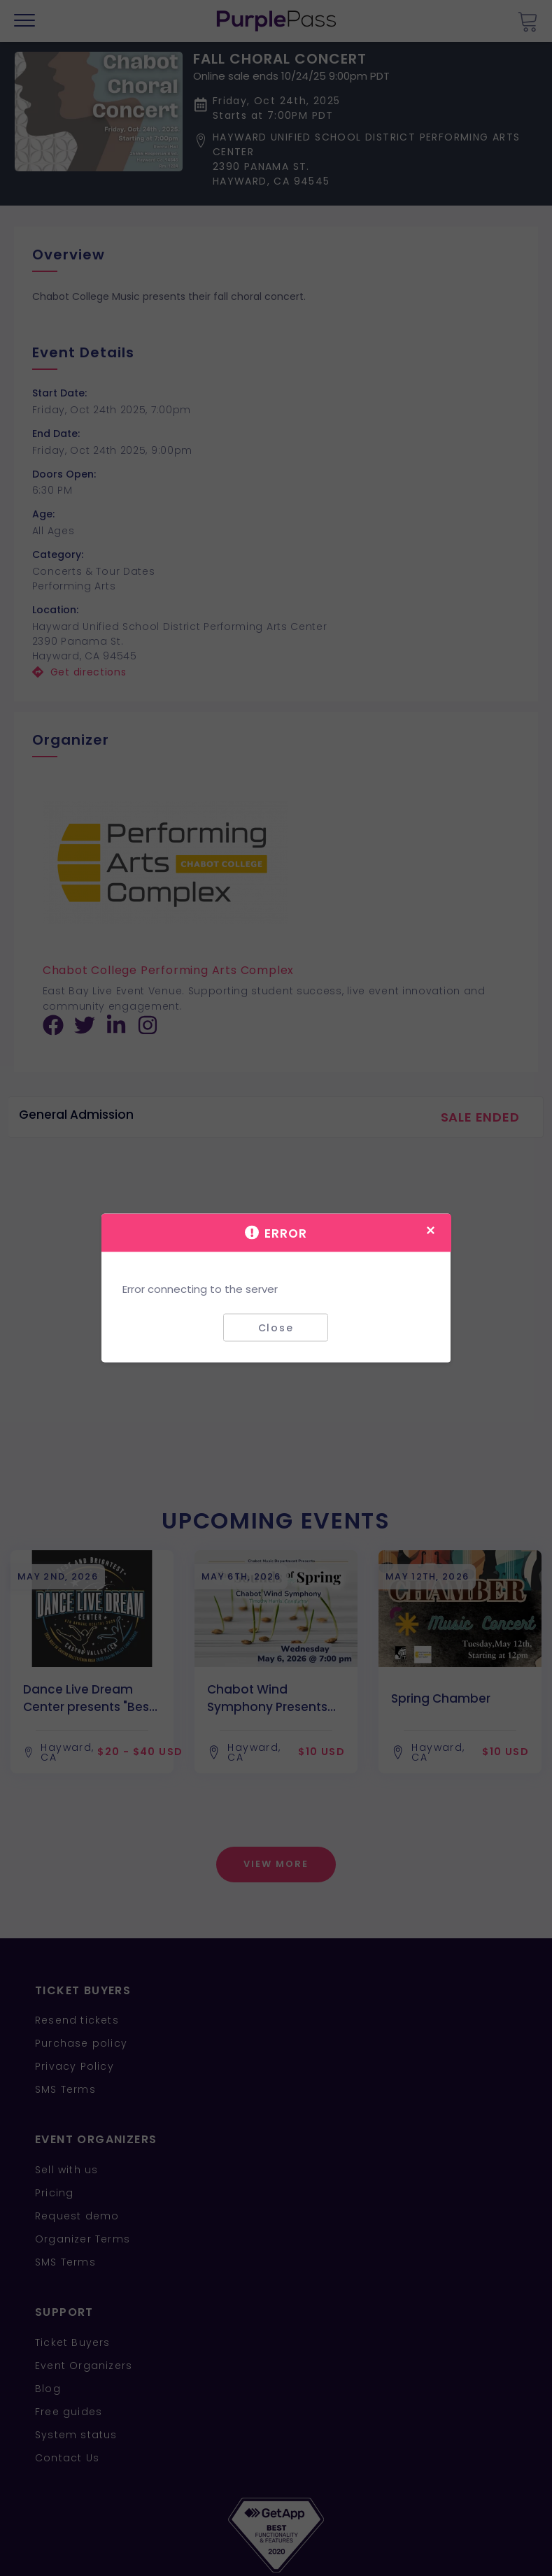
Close (276, 1327)
